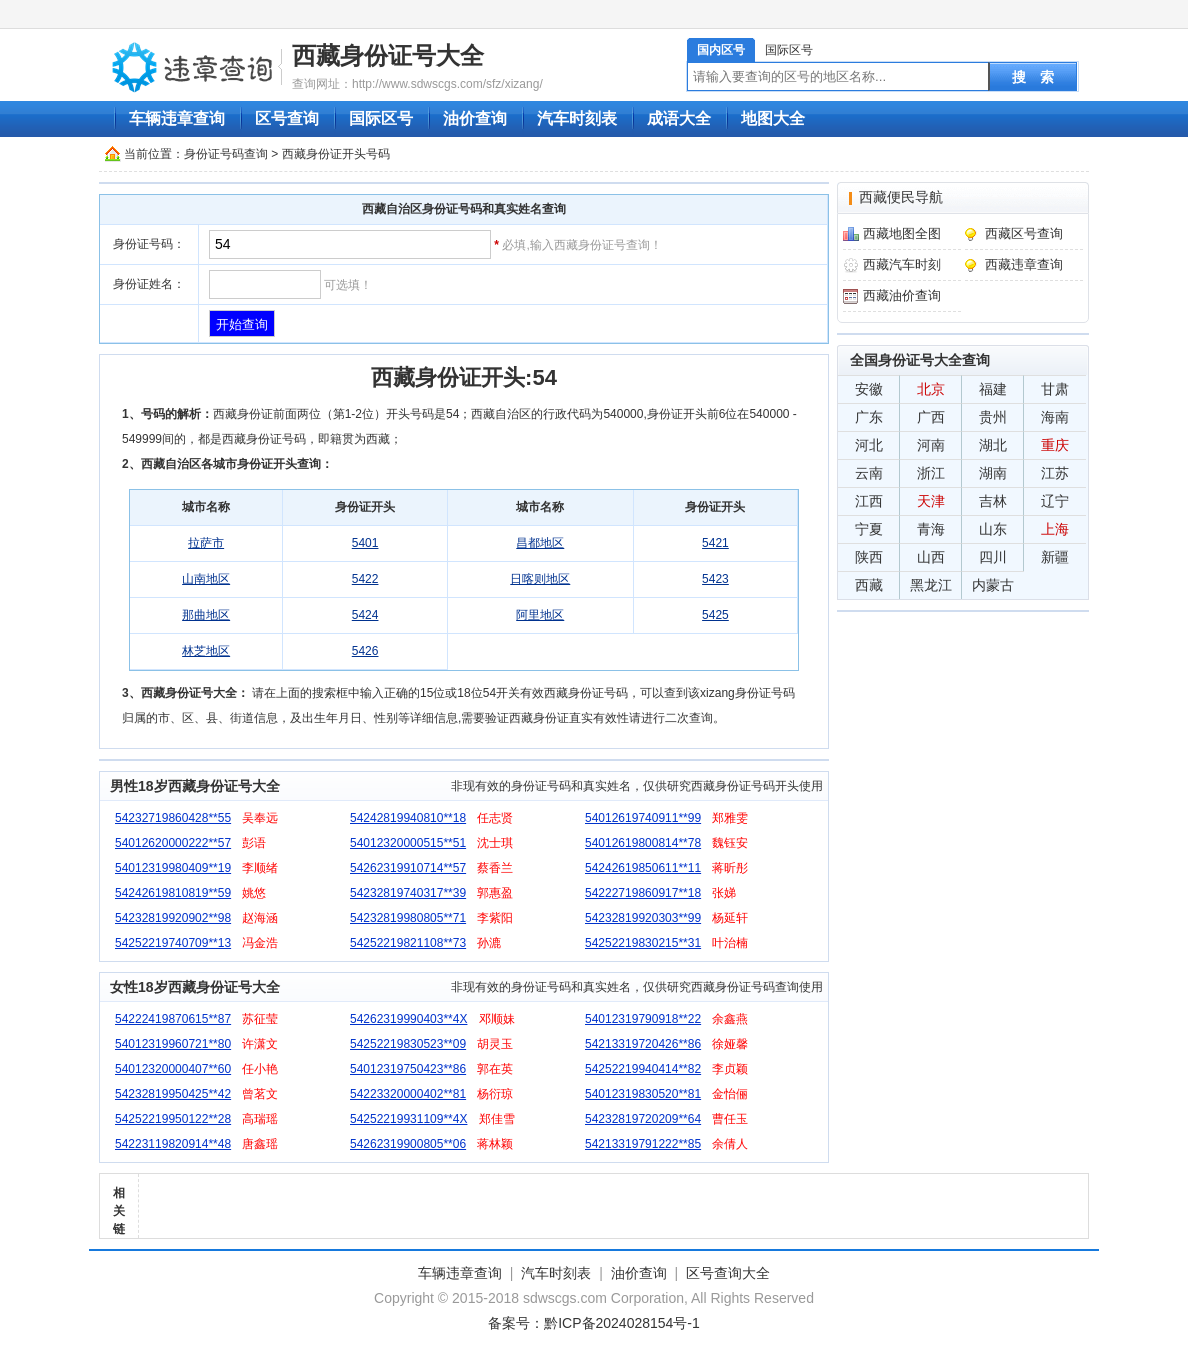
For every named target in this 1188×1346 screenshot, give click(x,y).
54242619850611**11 (643, 868)
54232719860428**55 (173, 818)
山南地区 (206, 579)
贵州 (993, 417)
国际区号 (789, 50)
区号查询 (287, 118)
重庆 (1055, 445)
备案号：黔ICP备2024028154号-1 (594, 1323)
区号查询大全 (728, 1273)
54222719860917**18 (643, 893)
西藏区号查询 (1024, 233)
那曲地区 (206, 615)
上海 (1055, 529)
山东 (993, 529)
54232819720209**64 (643, 1119)
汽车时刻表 (577, 118)
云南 (869, 473)
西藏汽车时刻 (902, 264)
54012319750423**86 (408, 1069)
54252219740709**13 (173, 943)
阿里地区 (540, 615)
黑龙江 (931, 585)
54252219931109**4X (408, 1119)
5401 (365, 543)
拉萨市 (206, 543)
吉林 (993, 501)
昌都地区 (540, 543)
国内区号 (721, 50)
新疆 (1055, 557)
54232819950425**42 (173, 1094)
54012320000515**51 (408, 843)
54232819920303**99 (643, 918)
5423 (715, 579)
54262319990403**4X (408, 1019)
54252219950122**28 (173, 1119)
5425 (715, 615)
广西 (931, 417)
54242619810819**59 (173, 893)
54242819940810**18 (408, 818)
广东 (869, 417)
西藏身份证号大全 (388, 55)
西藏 (869, 585)
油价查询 (475, 118)
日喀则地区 (540, 579)
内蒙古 (993, 585)
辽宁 (1055, 501)
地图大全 (773, 118)
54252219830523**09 (408, 1044)
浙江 (931, 473)
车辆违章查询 (177, 118)
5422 (365, 579)
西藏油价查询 (902, 295)
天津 (931, 501)
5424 (365, 615)
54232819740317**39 (408, 893)
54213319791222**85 (643, 1144)
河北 (869, 445)
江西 (869, 501)
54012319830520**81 (643, 1094)
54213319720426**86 (643, 1044)
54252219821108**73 (408, 943)
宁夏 (869, 529)
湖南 (993, 473)
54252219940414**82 (643, 1069)
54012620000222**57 (173, 843)
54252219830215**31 (643, 943)
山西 (931, 557)
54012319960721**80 (173, 1044)
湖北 (993, 445)
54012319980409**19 (173, 868)
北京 (931, 389)
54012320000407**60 (173, 1069)
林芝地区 (206, 651)
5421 (715, 543)
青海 (931, 529)
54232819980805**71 (408, 918)
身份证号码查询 (226, 154)
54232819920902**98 (173, 918)
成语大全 (679, 118)
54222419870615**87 (173, 1019)
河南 (931, 445)
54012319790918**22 (643, 1019)
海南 (1055, 417)
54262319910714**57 (408, 868)
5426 (365, 651)
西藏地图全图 (902, 233)
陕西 (869, 557)
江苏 (1055, 473)
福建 (993, 389)
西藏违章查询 (1024, 264)
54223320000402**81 (408, 1094)
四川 (993, 557)
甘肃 (1055, 389)
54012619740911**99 (643, 818)
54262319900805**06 (408, 1144)
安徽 (869, 389)
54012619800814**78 (643, 843)
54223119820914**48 (173, 1144)
